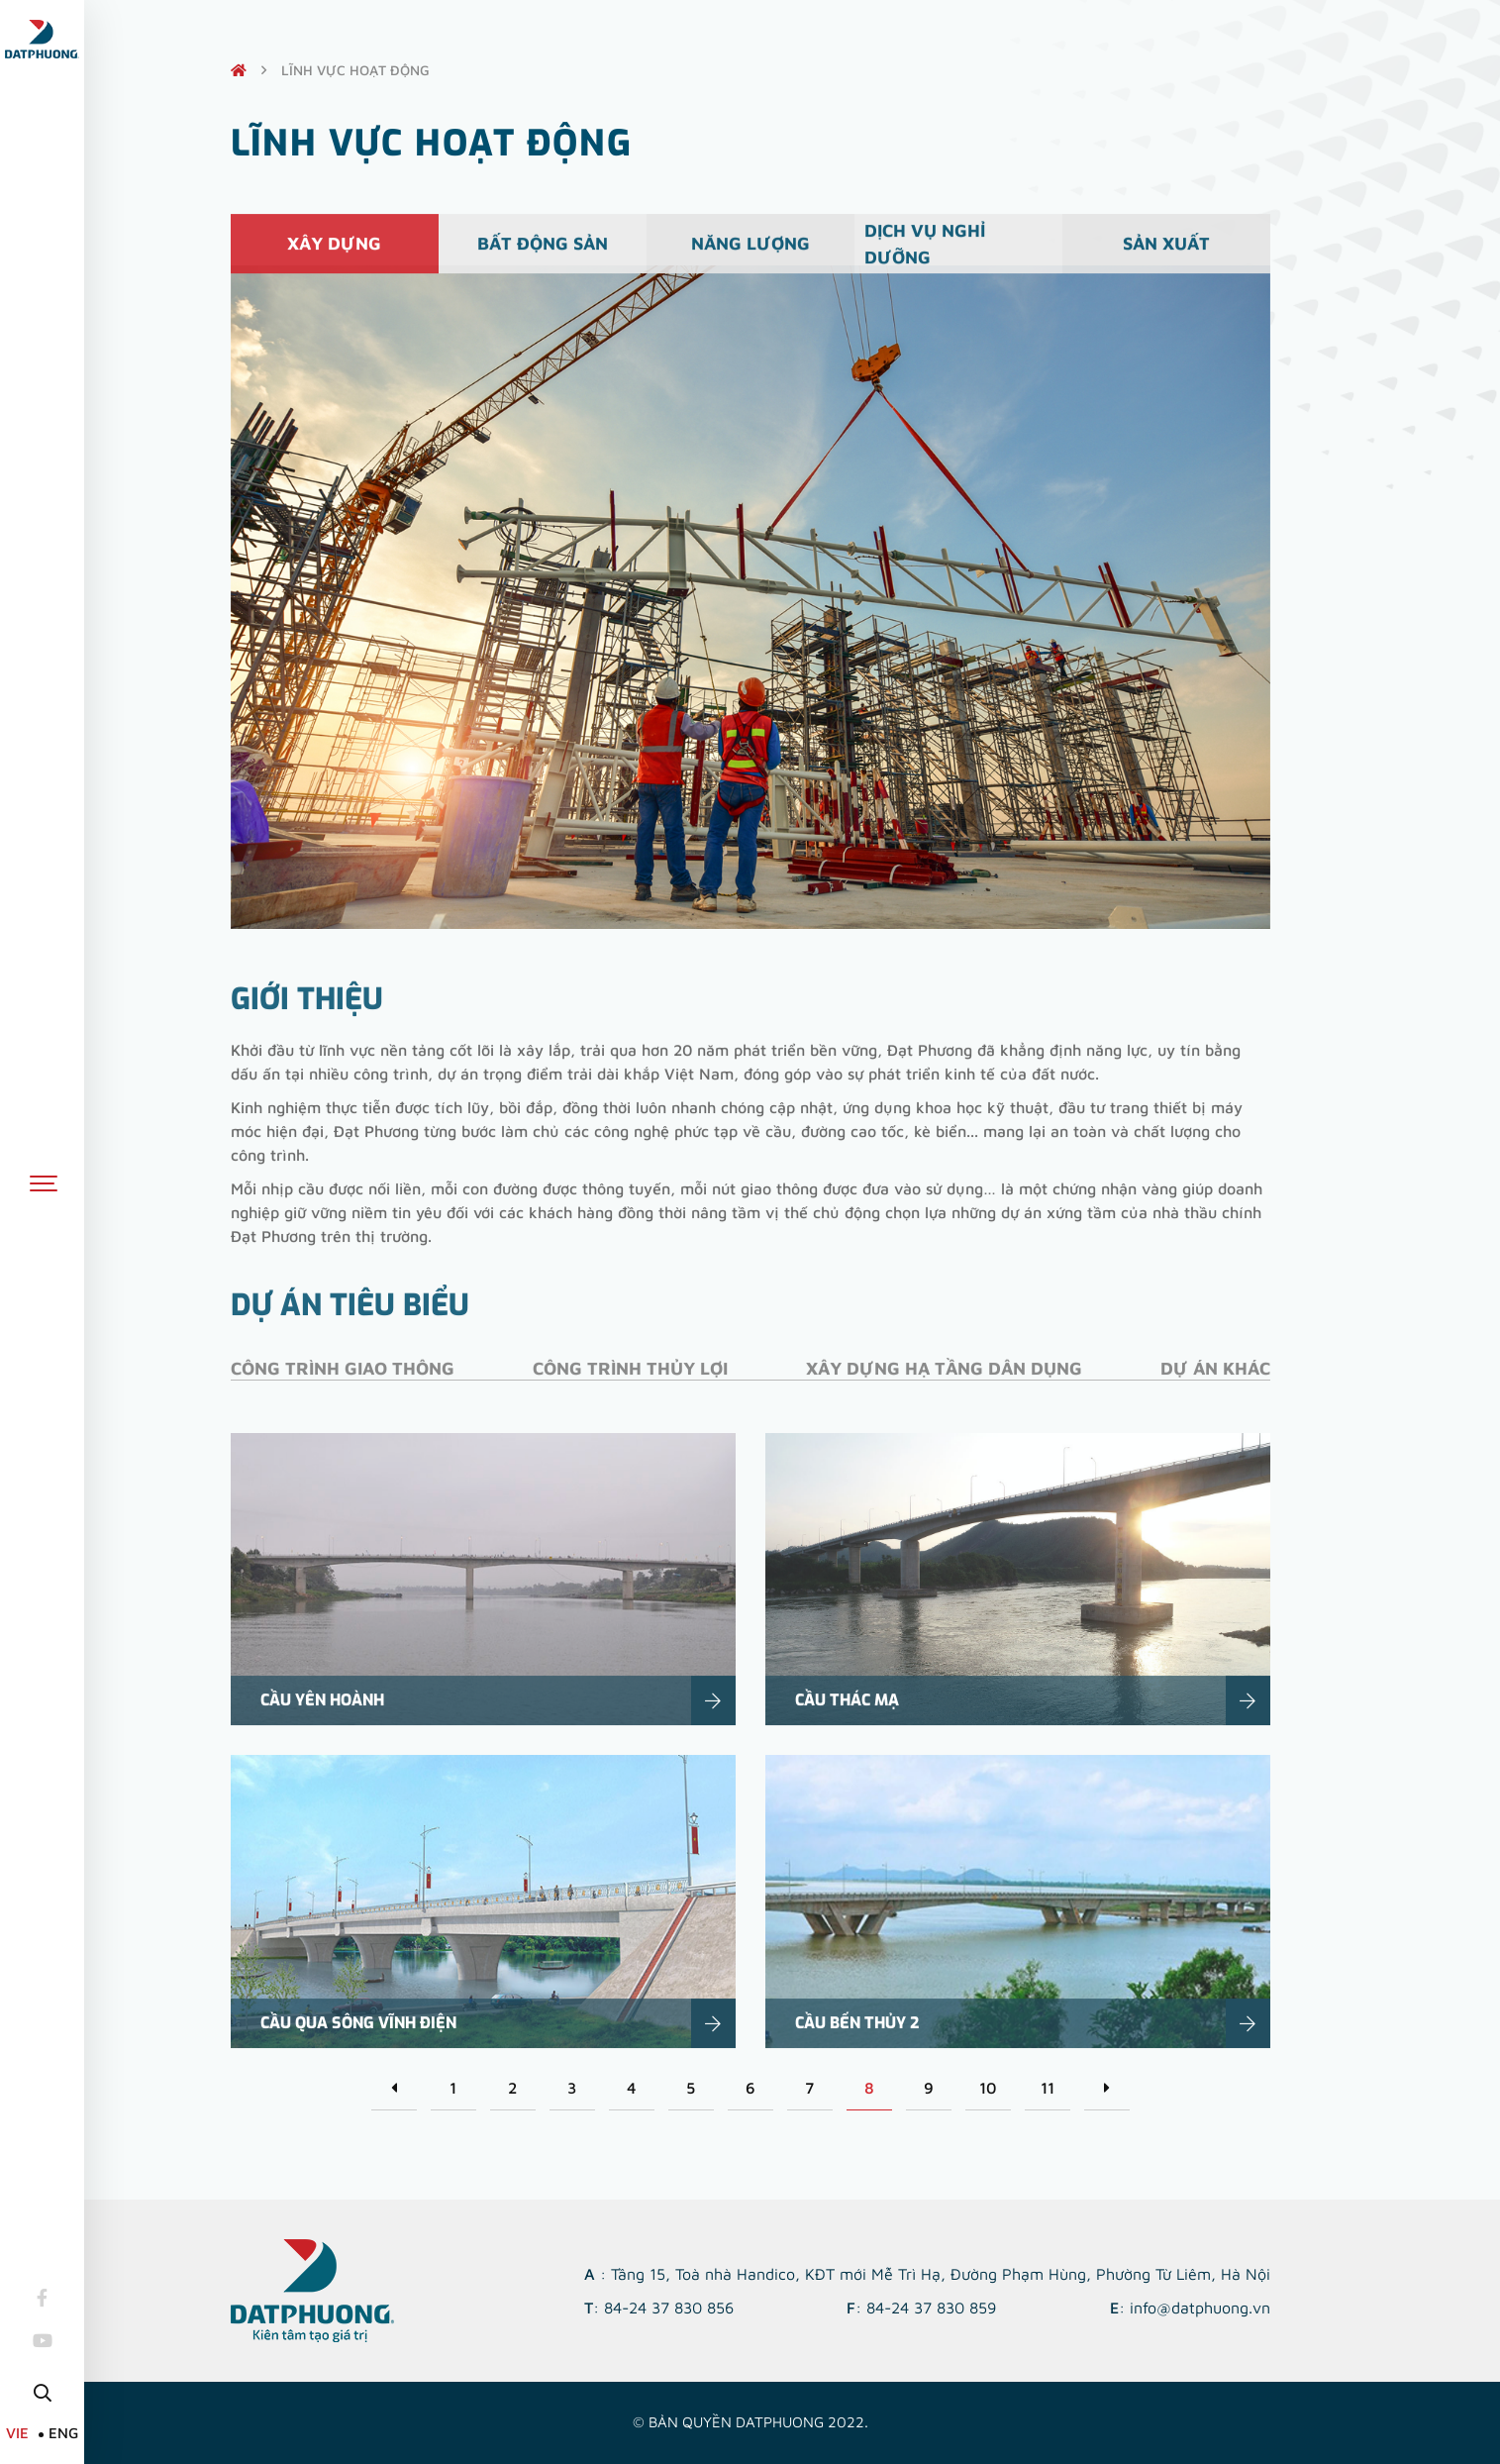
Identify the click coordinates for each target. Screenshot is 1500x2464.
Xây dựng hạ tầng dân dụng (944, 1382)
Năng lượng (750, 254)
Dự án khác (1215, 1382)
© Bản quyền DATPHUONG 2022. (750, 2421)
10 (987, 2088)
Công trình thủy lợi (630, 1382)
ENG (63, 2432)
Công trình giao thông (342, 1382)
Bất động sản (542, 254)
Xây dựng (334, 254)
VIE (17, 2432)
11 (1047, 2088)
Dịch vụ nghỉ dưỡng (924, 253)
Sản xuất (1166, 254)
